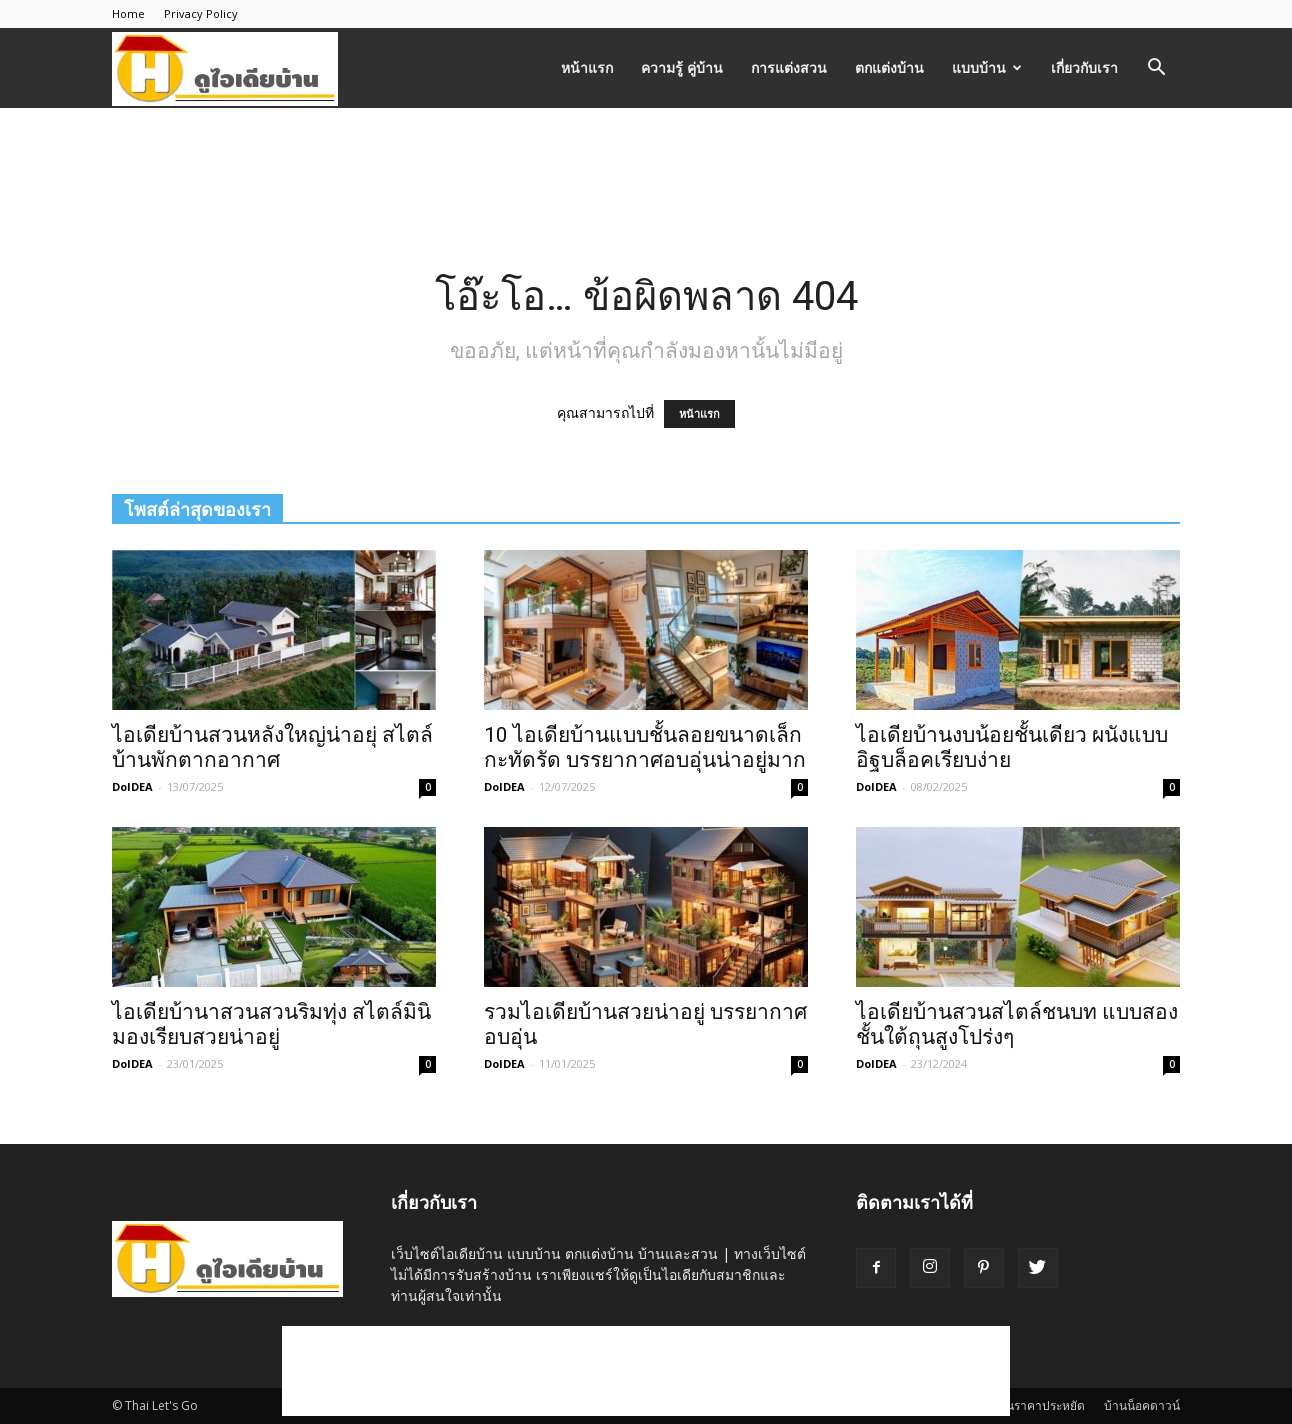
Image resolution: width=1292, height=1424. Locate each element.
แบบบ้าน (987, 67)
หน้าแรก (587, 67)
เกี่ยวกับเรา (1084, 67)
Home (128, 13)
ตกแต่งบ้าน (889, 67)
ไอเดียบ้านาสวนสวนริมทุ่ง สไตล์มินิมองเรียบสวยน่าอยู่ (271, 1024)
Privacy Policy (201, 13)
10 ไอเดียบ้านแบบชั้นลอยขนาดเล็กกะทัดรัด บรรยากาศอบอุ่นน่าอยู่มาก (645, 747)
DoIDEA (132, 786)
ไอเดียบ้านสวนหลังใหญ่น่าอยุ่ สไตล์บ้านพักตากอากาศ (272, 747)
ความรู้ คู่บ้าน (682, 67)
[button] (1156, 69)
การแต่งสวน (789, 67)
